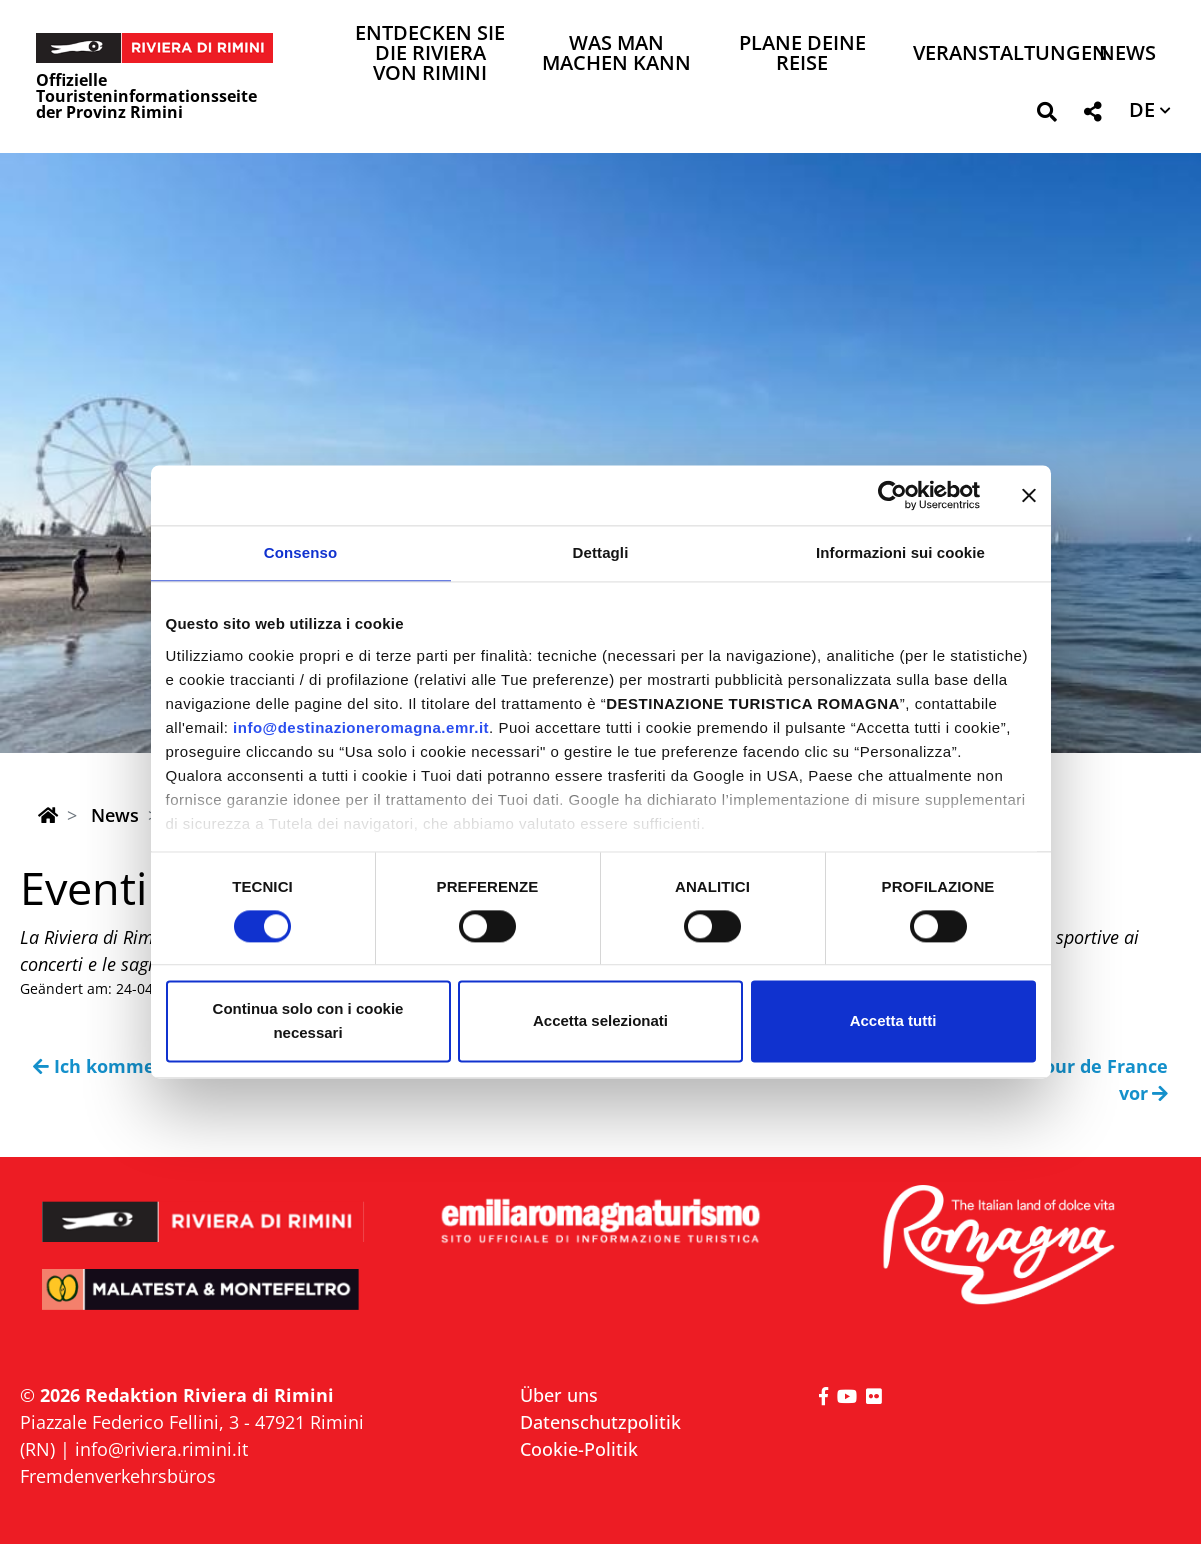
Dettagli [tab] (601, 552)
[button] (1046, 115)
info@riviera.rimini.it (161, 1449)
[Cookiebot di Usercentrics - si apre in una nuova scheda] (892, 495)
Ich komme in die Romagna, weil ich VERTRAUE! (258, 1066)
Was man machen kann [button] (616, 54)
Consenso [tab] (300, 552)
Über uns (559, 1395)
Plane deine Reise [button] (802, 54)
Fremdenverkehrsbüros (118, 1476)
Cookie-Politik (579, 1449)
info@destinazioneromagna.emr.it (361, 727)
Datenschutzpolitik (600, 1422)
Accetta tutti (893, 1021)
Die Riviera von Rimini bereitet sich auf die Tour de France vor (903, 1079)
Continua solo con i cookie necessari (308, 1021)
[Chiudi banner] (1029, 495)
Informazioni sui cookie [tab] (900, 552)
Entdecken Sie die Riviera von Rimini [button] (430, 54)
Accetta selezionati (600, 1021)
